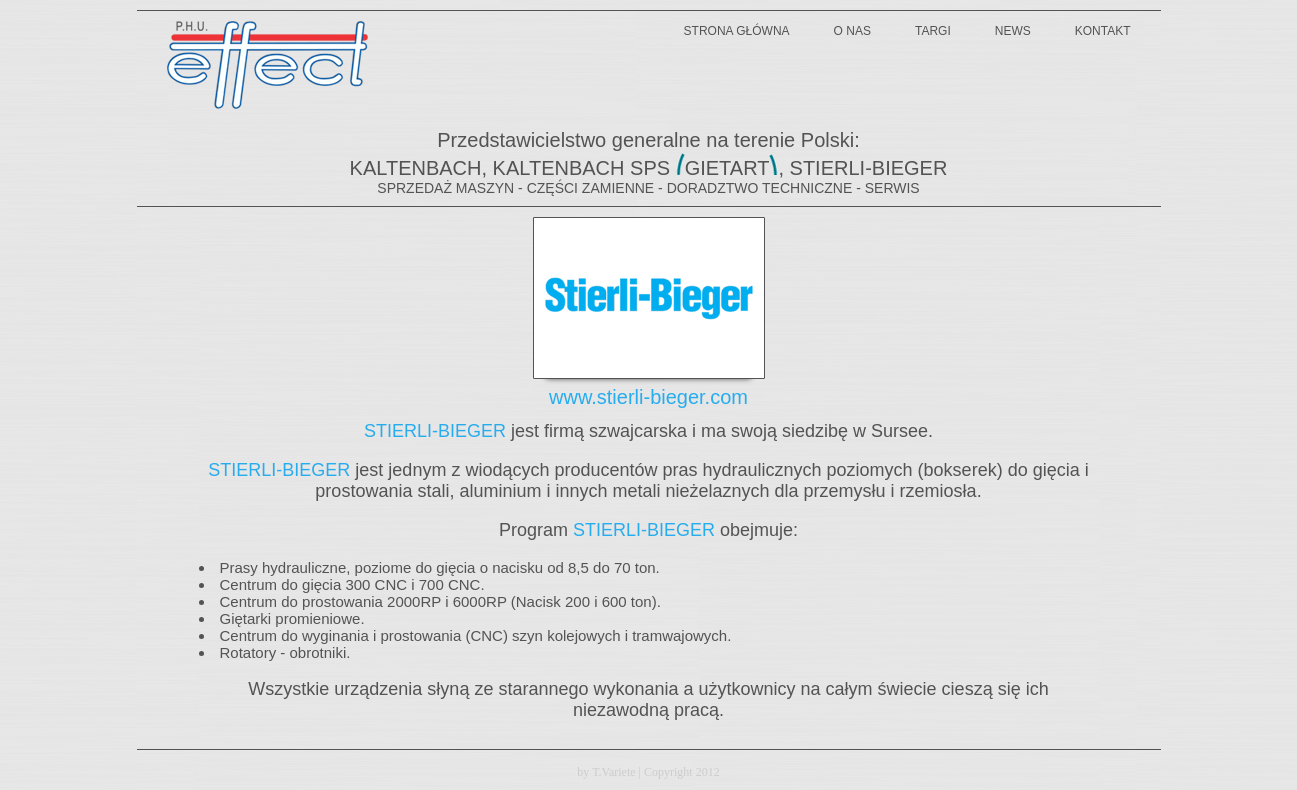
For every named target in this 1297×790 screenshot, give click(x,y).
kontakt (1103, 31)
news (1013, 31)
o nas (852, 31)
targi (933, 31)
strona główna (737, 31)
